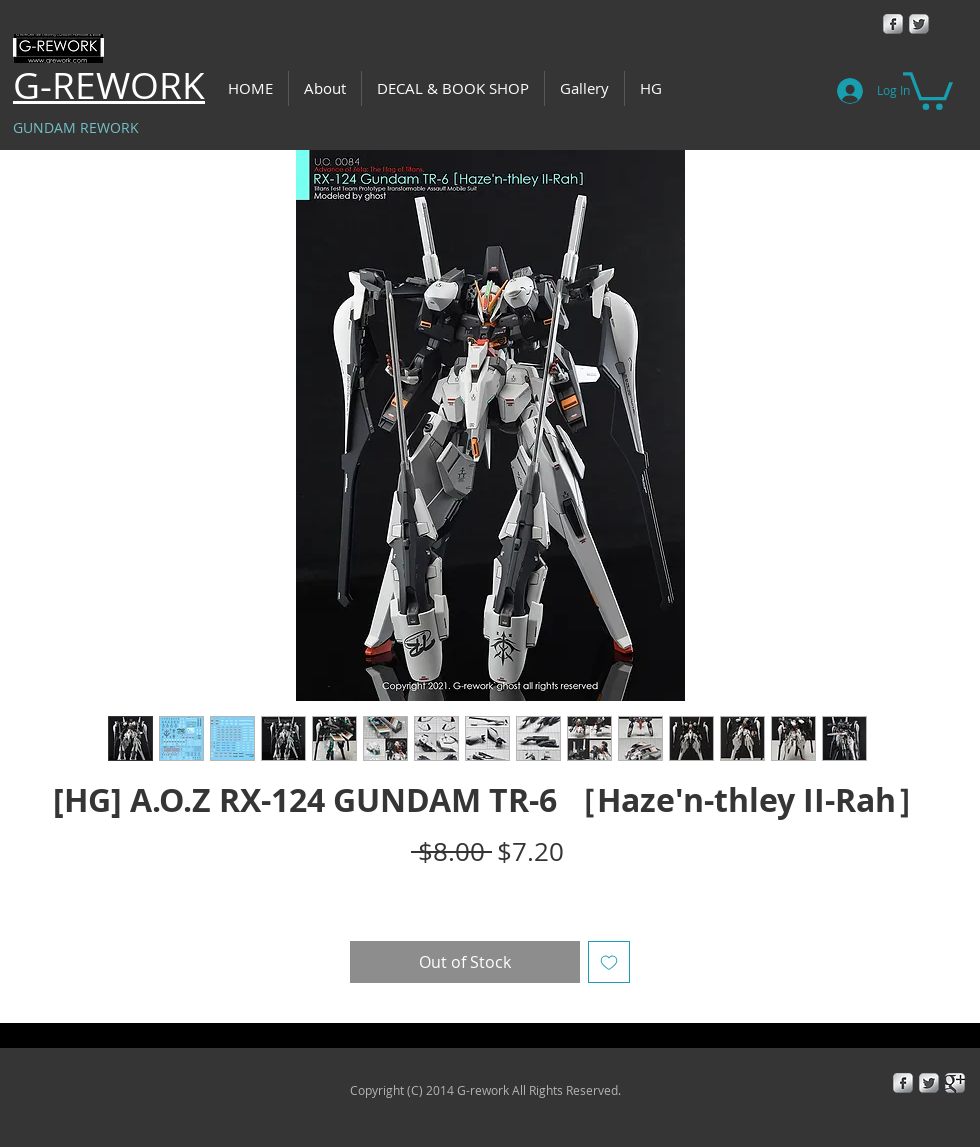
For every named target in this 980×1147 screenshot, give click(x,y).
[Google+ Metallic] (955, 1083)
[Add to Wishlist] (609, 962)
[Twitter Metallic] (919, 24)
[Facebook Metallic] (893, 24)
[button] (928, 89)
